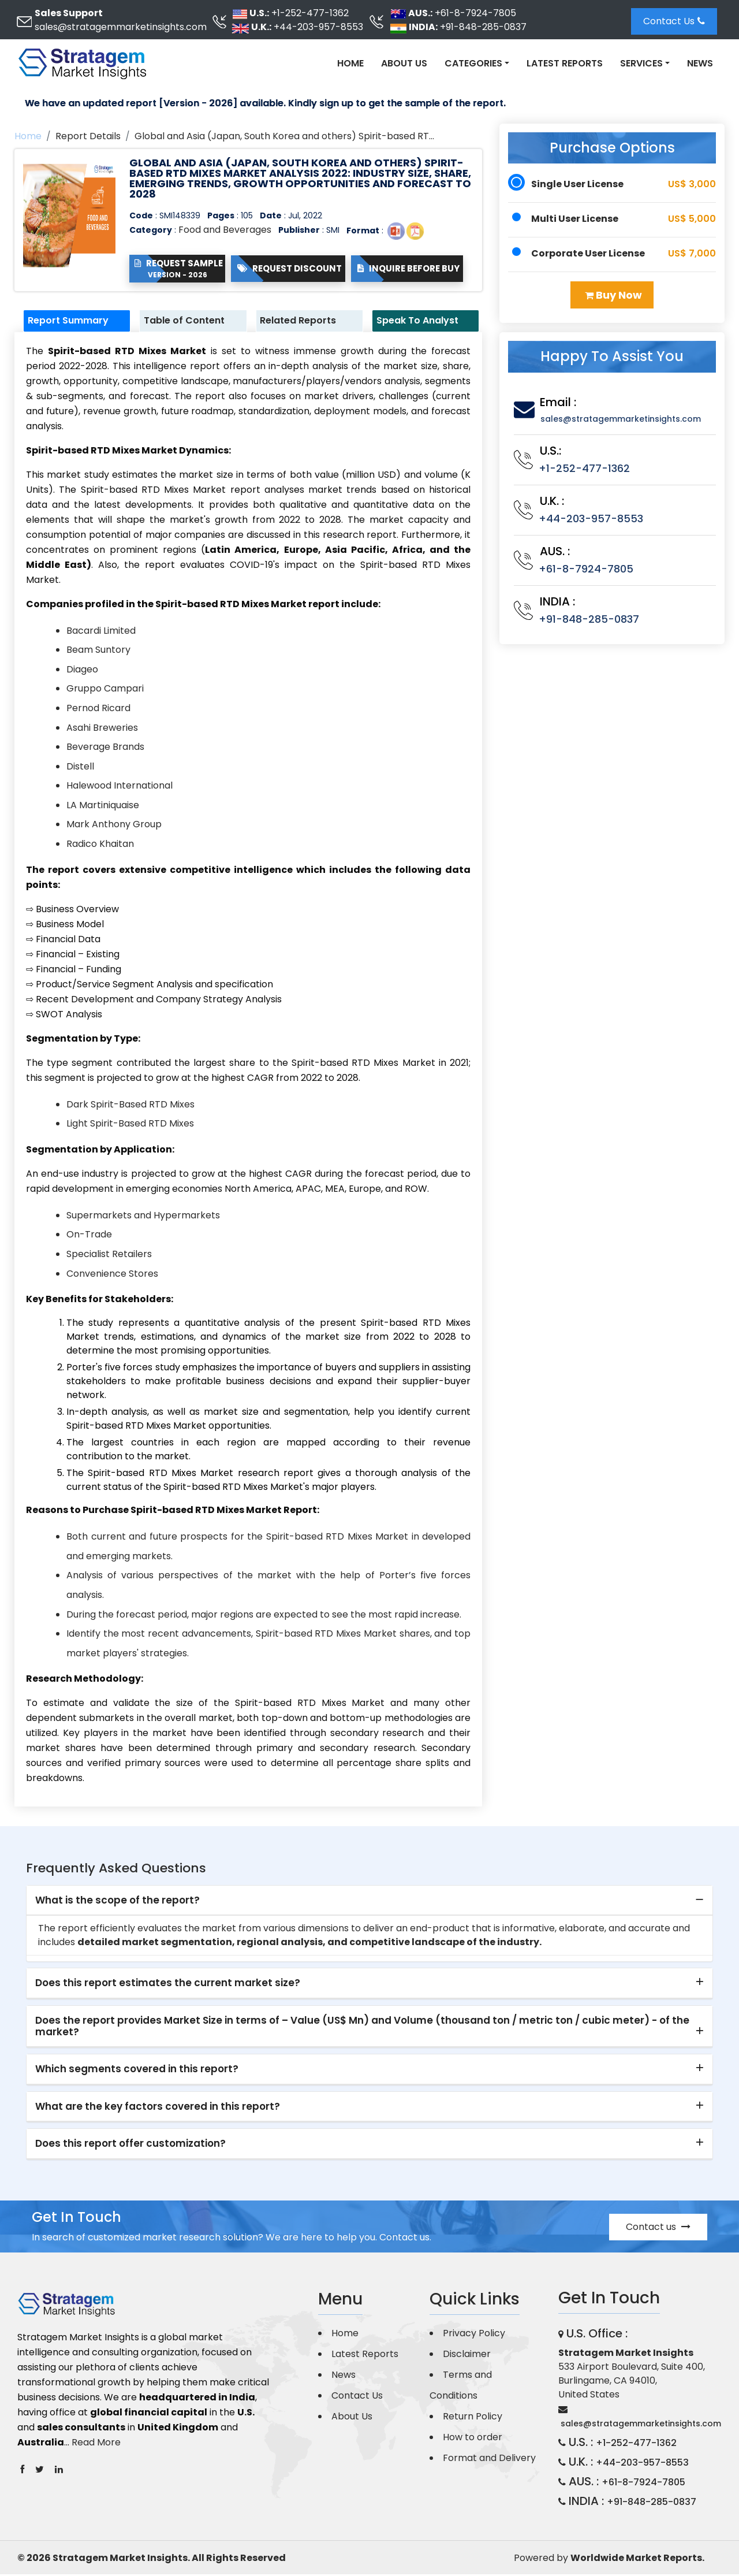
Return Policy (472, 2418)
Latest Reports (565, 63)
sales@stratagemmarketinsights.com (121, 27)
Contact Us (674, 21)
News (700, 63)
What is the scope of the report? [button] (117, 1902)
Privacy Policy (474, 2334)
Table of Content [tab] (191, 321)
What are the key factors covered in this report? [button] (157, 2108)
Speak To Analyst (424, 321)
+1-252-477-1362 (310, 13)
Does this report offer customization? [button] (130, 2146)
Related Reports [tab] (305, 321)
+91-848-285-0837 (483, 27)
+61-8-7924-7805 (475, 13)
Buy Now (613, 295)
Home (350, 63)
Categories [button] (473, 63)
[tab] (369, 1902)
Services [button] (641, 63)
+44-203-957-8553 (318, 27)
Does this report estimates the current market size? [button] (167, 1985)
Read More (96, 2444)
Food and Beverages (224, 229)
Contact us (658, 2228)
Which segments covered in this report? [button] (136, 2071)
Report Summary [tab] (75, 321)
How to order (472, 2438)
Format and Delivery (489, 2459)
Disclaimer (467, 2355)
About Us (404, 63)
